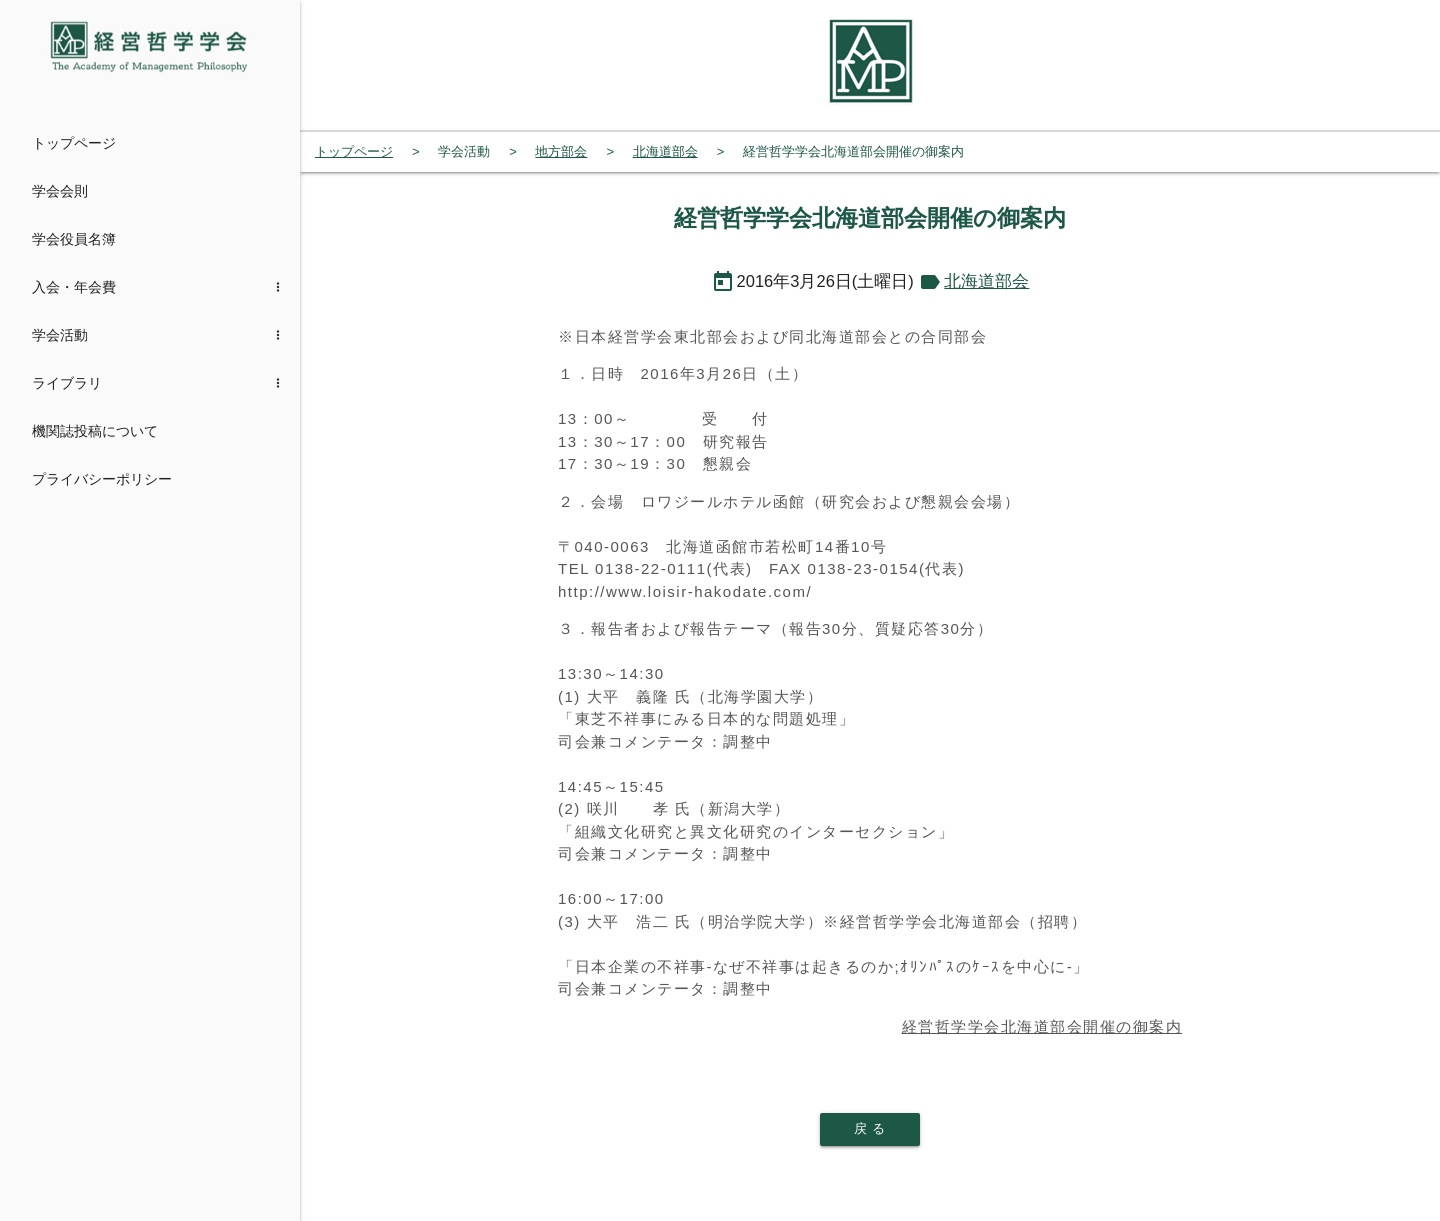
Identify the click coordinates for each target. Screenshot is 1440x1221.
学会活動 (60, 335)
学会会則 (60, 191)
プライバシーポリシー (102, 479)
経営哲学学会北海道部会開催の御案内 (1042, 1026)
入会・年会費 (74, 287)
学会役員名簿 (74, 239)
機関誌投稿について (95, 431)
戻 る (869, 1128)
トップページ (74, 143)
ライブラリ (67, 383)
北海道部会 (986, 281)
